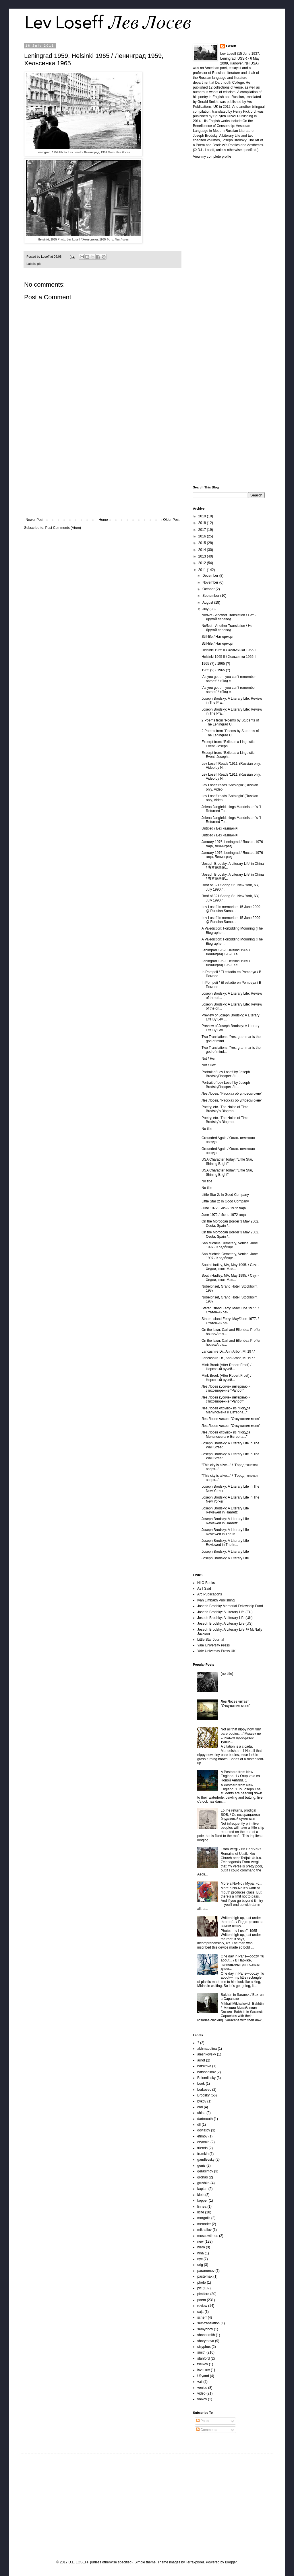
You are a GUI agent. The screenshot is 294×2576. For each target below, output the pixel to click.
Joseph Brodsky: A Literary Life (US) (225, 1624)
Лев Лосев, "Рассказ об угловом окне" (232, 1094)
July (206, 609)
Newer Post (34, 520)
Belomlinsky (206, 2078)
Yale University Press (213, 1645)
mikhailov (204, 2230)
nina (200, 2253)
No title (207, 1129)
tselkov (202, 2364)
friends (202, 2148)
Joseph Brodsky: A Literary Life (225, 1552)
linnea (201, 2207)
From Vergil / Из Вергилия (241, 1849)
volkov (202, 2399)
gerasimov (205, 2171)
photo (201, 2282)
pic (39, 263)
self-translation (208, 2323)
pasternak (204, 2276)
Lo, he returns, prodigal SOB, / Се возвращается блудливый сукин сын (240, 1814)
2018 (202, 523)
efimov (202, 2136)
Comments (206, 2430)
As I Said (204, 1589)
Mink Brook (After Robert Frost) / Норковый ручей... (226, 1367)
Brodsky (203, 2095)
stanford (203, 2358)
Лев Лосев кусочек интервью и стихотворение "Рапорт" (226, 1388)
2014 (202, 550)
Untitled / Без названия (219, 828)
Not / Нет (209, 1059)
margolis (203, 2218)
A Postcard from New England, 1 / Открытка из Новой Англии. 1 (240, 1776)
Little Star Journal (210, 1640)
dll (199, 2125)
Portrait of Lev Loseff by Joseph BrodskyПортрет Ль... (226, 1074)
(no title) (227, 1674)
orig (200, 2265)
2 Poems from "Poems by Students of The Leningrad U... (230, 722)
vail (199, 2382)
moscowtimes (207, 2236)
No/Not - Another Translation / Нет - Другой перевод (229, 617)
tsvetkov (203, 2370)
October (209, 589)
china (201, 2113)
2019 (202, 516)
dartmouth (205, 2119)
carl (200, 2107)
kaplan (202, 2189)
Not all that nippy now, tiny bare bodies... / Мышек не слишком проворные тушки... (241, 1735)
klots (200, 2195)
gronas (202, 2177)
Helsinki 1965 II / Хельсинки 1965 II (229, 650)
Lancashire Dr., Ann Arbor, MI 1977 (228, 1351)
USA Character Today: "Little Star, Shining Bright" (227, 1161)
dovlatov (203, 2130)
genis (201, 2166)
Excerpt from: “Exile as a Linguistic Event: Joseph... (228, 744)
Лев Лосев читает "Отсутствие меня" (231, 1419)
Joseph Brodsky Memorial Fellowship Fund (230, 1606)
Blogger (231, 2562)
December (210, 576)
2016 (202, 536)
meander (204, 2224)
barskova (204, 2066)
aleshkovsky (206, 2054)
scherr (202, 2317)
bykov (201, 2101)
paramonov (205, 2271)
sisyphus (204, 2347)
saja (200, 2312)
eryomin (203, 2142)
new (200, 2241)
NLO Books (206, 1583)
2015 (202, 543)
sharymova (205, 2341)
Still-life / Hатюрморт (218, 637)
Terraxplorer (195, 2562)
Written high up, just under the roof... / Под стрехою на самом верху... (242, 1922)
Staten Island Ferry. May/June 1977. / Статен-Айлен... (230, 1310)
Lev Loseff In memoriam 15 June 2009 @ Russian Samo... (231, 909)
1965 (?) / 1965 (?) (216, 664)
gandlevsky (205, 2160)
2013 (202, 556)
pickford (203, 2294)
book (201, 2084)
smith (201, 2352)
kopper (202, 2201)
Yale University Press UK (216, 1651)
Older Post (171, 520)
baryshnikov (206, 2072)
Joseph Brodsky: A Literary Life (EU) (225, 1612)
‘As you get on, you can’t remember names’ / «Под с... (229, 679)
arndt (201, 2060)
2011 (202, 570)
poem (201, 2300)
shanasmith (206, 2335)
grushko (203, 2183)
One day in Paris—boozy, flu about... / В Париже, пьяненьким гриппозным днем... (242, 1962)
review (202, 2306)
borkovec (204, 2090)
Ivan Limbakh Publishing (216, 1600)
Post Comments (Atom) (63, 528)
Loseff (231, 46)
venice (202, 2388)
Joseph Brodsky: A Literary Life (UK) (225, 1618)
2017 (202, 530)
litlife (200, 2212)
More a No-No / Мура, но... (241, 1883)
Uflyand (203, 2376)
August (208, 603)
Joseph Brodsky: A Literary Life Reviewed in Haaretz (225, 1510)
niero (201, 2247)
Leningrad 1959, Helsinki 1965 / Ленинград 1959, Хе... (226, 952)
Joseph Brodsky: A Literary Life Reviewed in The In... (225, 1532)
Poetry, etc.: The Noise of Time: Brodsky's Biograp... (225, 1109)
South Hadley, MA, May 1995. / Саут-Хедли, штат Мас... (230, 1267)
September (211, 596)
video (201, 2393)
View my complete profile (212, 156)
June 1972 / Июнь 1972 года (224, 1208)
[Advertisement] (102, 470)
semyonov (205, 2329)
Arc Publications (209, 1594)
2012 (202, 563)
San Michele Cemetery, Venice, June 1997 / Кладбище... (230, 1245)
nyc (200, 2259)
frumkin (202, 2154)
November (210, 582)
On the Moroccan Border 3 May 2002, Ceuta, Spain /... (230, 1223)
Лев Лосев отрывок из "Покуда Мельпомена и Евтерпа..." (226, 1410)
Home (103, 520)
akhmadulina (207, 2049)
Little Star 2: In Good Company (225, 1195)
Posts (202, 2421)
